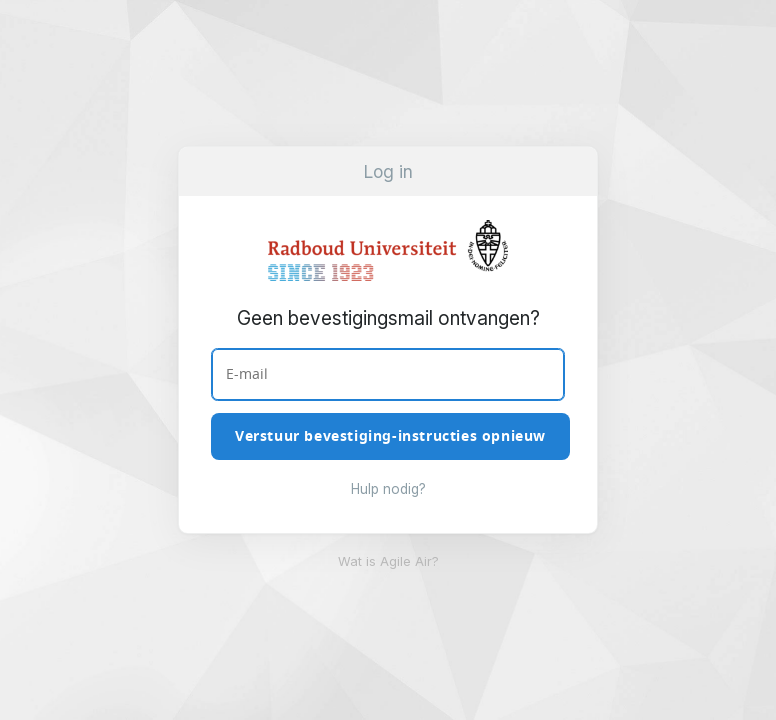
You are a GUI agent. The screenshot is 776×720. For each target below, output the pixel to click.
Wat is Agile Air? (388, 561)
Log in (388, 171)
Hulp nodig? (388, 489)
